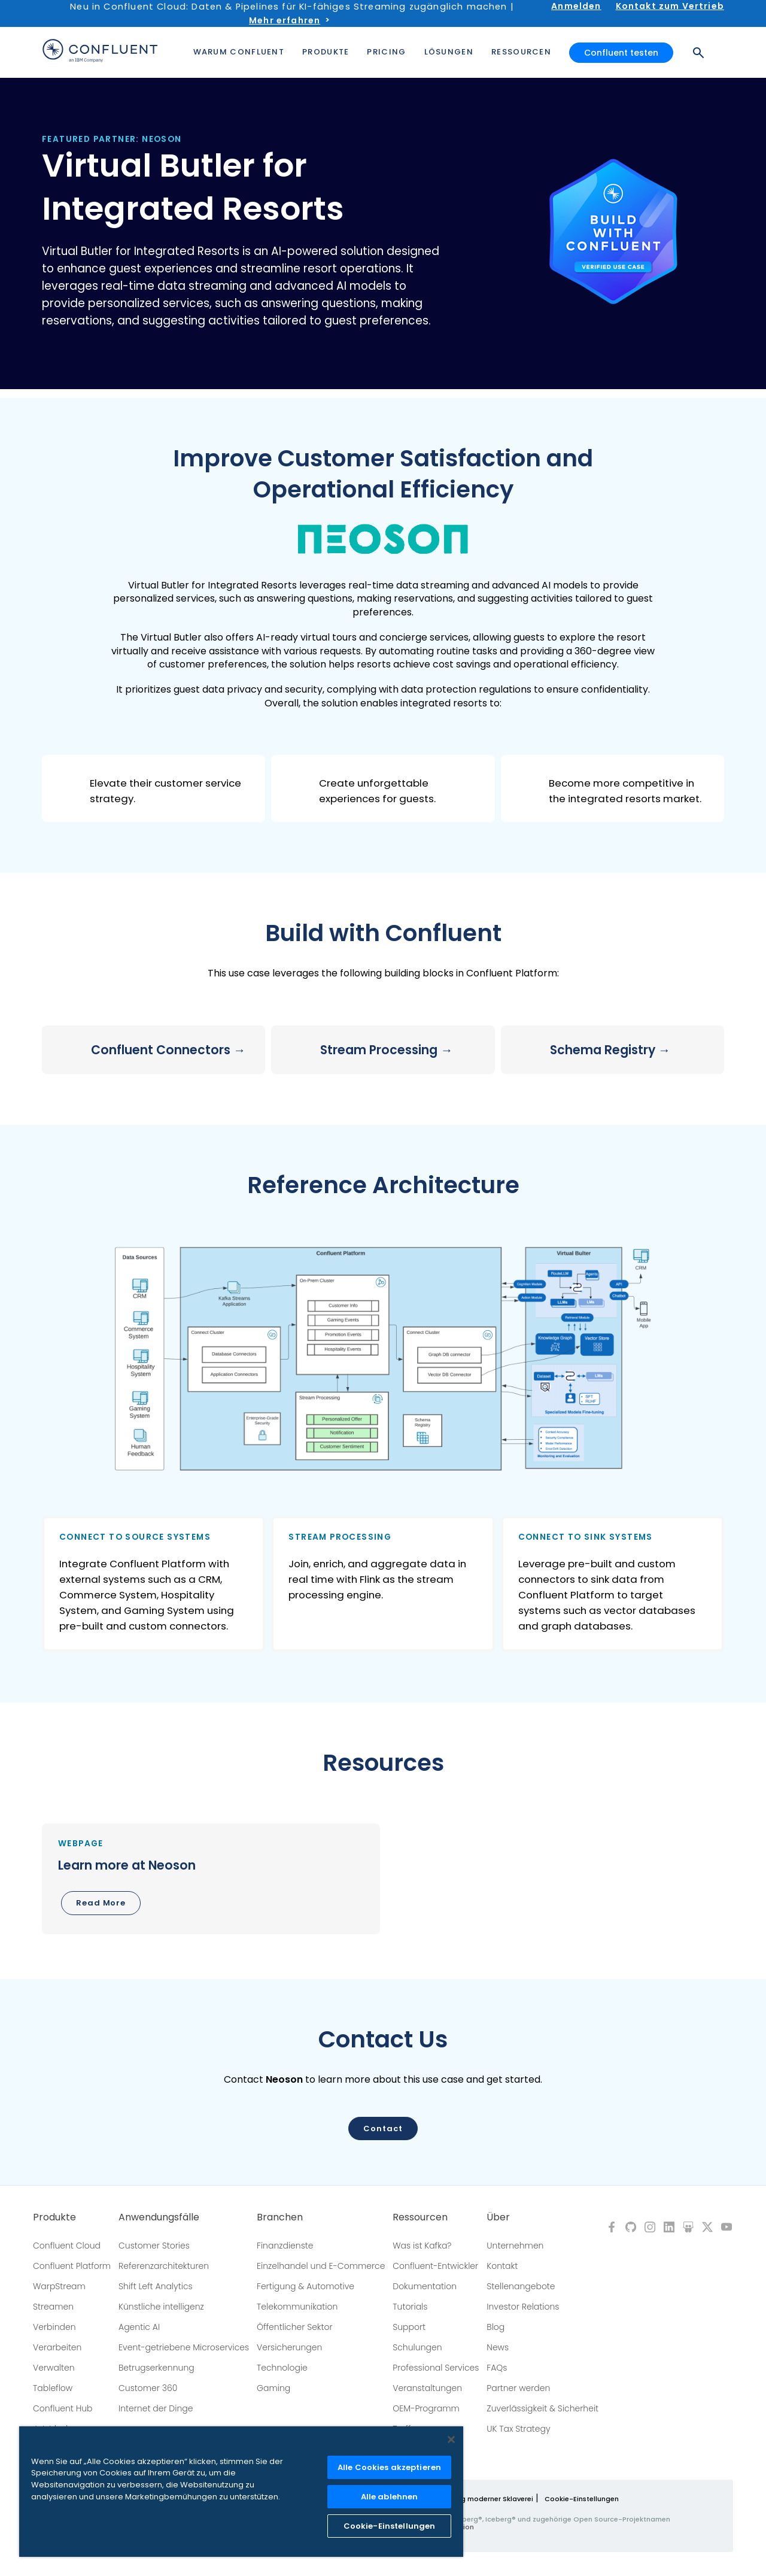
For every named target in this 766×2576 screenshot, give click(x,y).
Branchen (280, 2217)
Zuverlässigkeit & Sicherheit (542, 2408)
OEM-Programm (426, 2408)
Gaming (273, 2388)
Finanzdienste (285, 2246)
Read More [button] (101, 1903)
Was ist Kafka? (422, 2246)
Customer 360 (147, 2388)
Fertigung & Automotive (305, 2286)
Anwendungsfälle (158, 2217)
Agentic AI (139, 2327)
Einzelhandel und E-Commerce (321, 2266)
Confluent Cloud (67, 2246)
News (498, 2347)
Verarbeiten (57, 2347)
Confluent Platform (72, 2266)
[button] (153, 788)
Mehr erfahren (284, 20)
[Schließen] (451, 2439)
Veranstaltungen (427, 2388)
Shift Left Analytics (155, 2286)
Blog (495, 2327)
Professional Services (436, 2368)
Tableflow (52, 2388)
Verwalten (54, 2368)
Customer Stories (154, 2246)
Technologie (282, 2368)
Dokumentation (425, 2286)
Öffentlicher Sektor (295, 2327)
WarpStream (59, 2286)
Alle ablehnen (389, 2496)
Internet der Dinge (155, 2408)
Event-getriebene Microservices (183, 2347)
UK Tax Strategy (518, 2429)
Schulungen (417, 2347)
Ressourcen (420, 2217)
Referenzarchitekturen (163, 2266)
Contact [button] (382, 2128)
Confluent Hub (62, 2408)
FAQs (497, 2368)
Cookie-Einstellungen (582, 2499)
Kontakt (502, 2266)
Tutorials (410, 2307)
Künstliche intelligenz (161, 2307)
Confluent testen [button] (621, 53)
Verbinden (54, 2327)
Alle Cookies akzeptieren (389, 2467)
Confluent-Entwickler (435, 2266)
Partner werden (518, 2388)
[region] (241, 2491)
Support (409, 2327)
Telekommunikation (297, 2307)
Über (498, 2217)
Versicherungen (289, 2347)
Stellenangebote (521, 2286)
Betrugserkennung (156, 2368)
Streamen (53, 2307)
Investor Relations (523, 2307)
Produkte (54, 2217)
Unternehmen (515, 2246)
